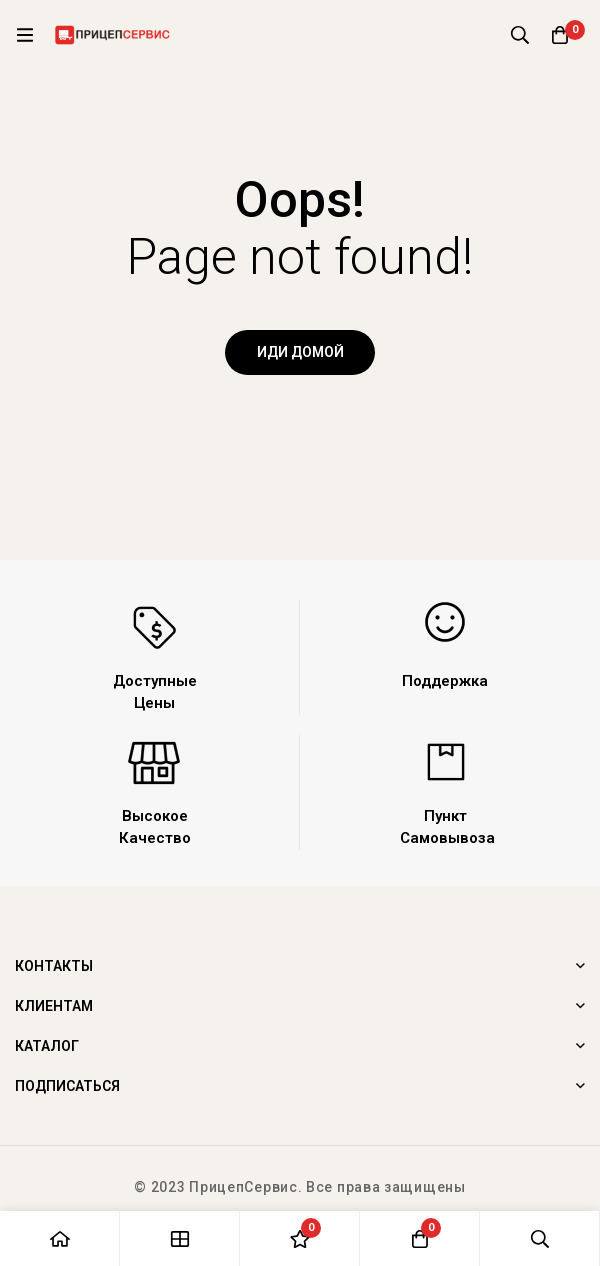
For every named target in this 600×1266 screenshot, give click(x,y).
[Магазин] (180, 1238)
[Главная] (60, 1238)
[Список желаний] (300, 1238)
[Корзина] (560, 35)
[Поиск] (520, 35)
